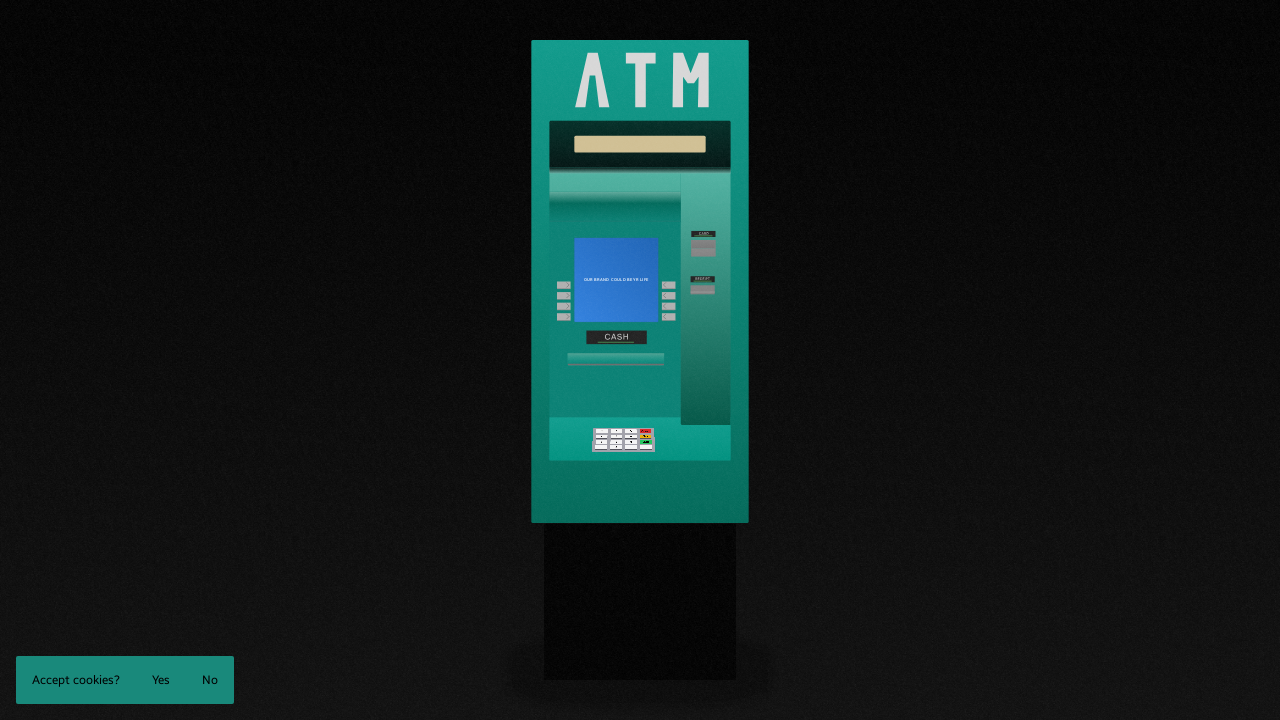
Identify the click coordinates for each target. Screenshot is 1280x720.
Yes (161, 680)
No (210, 680)
